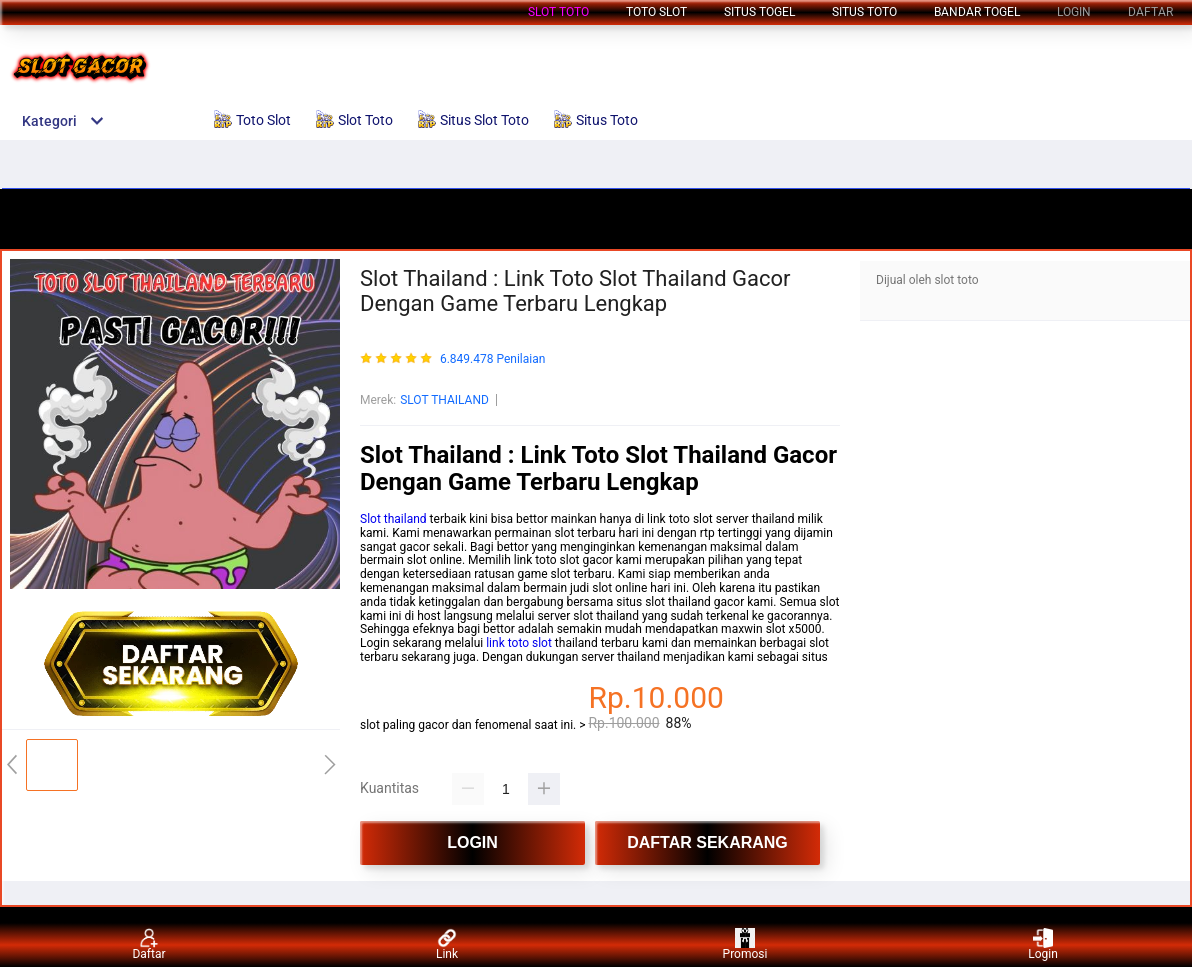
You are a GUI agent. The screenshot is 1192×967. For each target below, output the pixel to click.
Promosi (745, 944)
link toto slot (519, 643)
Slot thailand (393, 519)
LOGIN (1074, 12)
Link (447, 944)
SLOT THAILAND (444, 400)
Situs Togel (759, 12)
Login (1043, 944)
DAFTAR (1150, 12)
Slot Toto (558, 12)
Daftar (148, 944)
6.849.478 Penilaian (492, 359)
